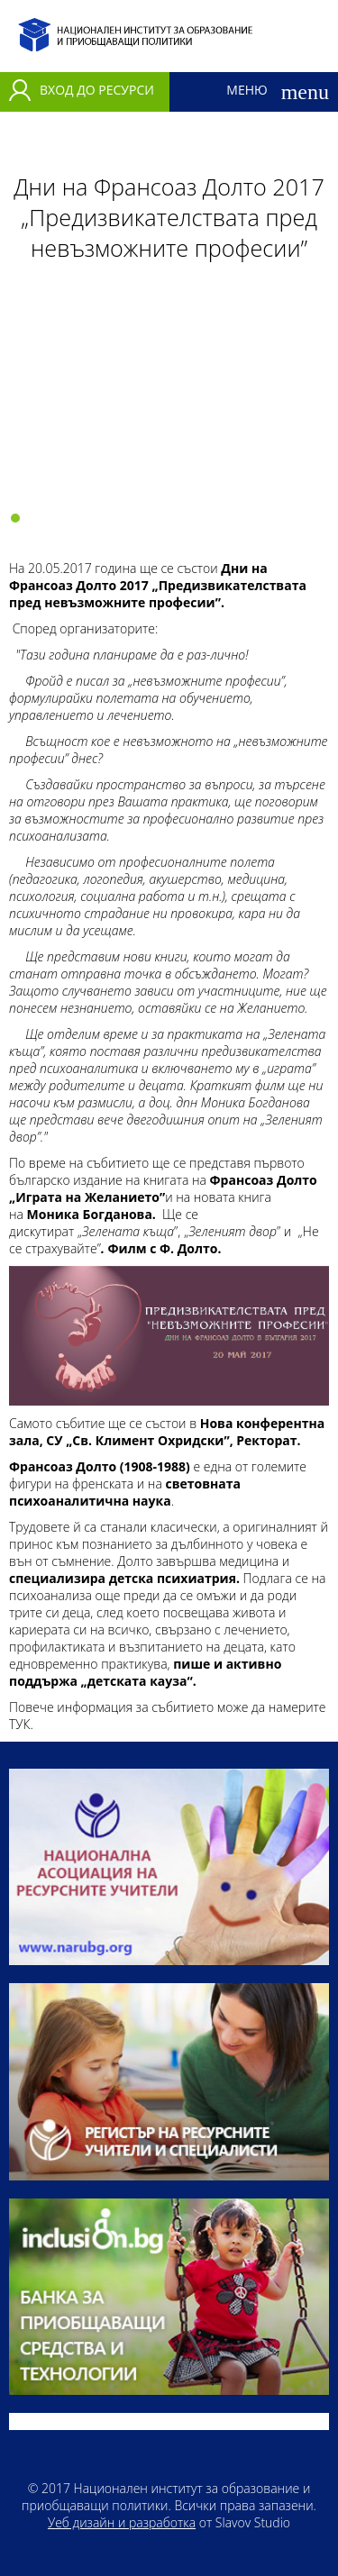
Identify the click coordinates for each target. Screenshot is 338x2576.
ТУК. (21, 1724)
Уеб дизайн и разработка (122, 2522)
